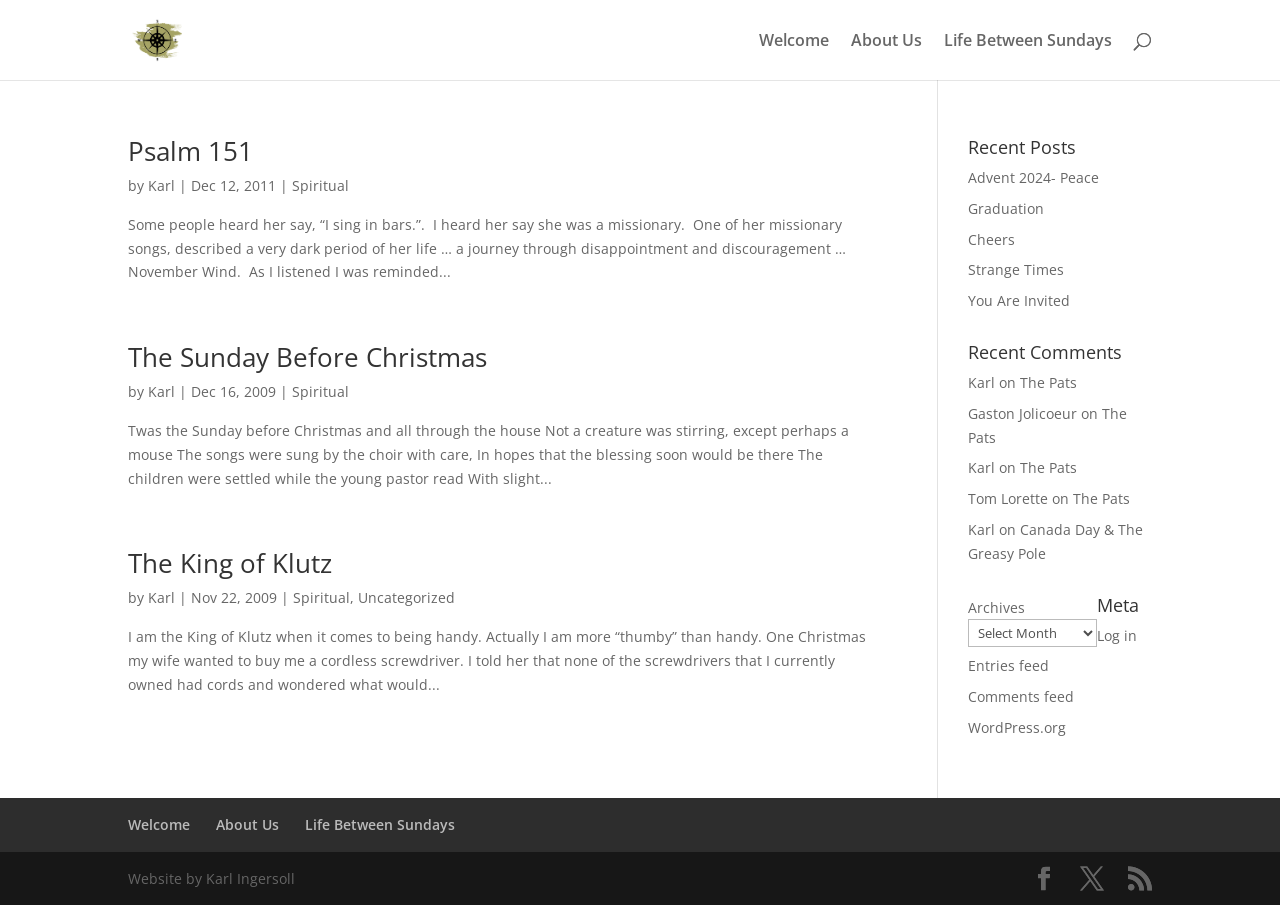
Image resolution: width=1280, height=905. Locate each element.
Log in (1117, 635)
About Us (886, 42)
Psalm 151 (190, 151)
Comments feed (1021, 696)
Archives (996, 607)
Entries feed (1008, 665)
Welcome (794, 42)
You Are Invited (1019, 300)
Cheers (991, 239)
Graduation (1006, 208)
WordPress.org (1017, 727)
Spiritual (320, 185)
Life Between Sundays (1028, 42)
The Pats (1048, 382)
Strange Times (1016, 269)
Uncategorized (406, 597)
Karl (161, 185)
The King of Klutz (230, 563)
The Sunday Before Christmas (307, 357)
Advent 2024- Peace (1033, 177)
